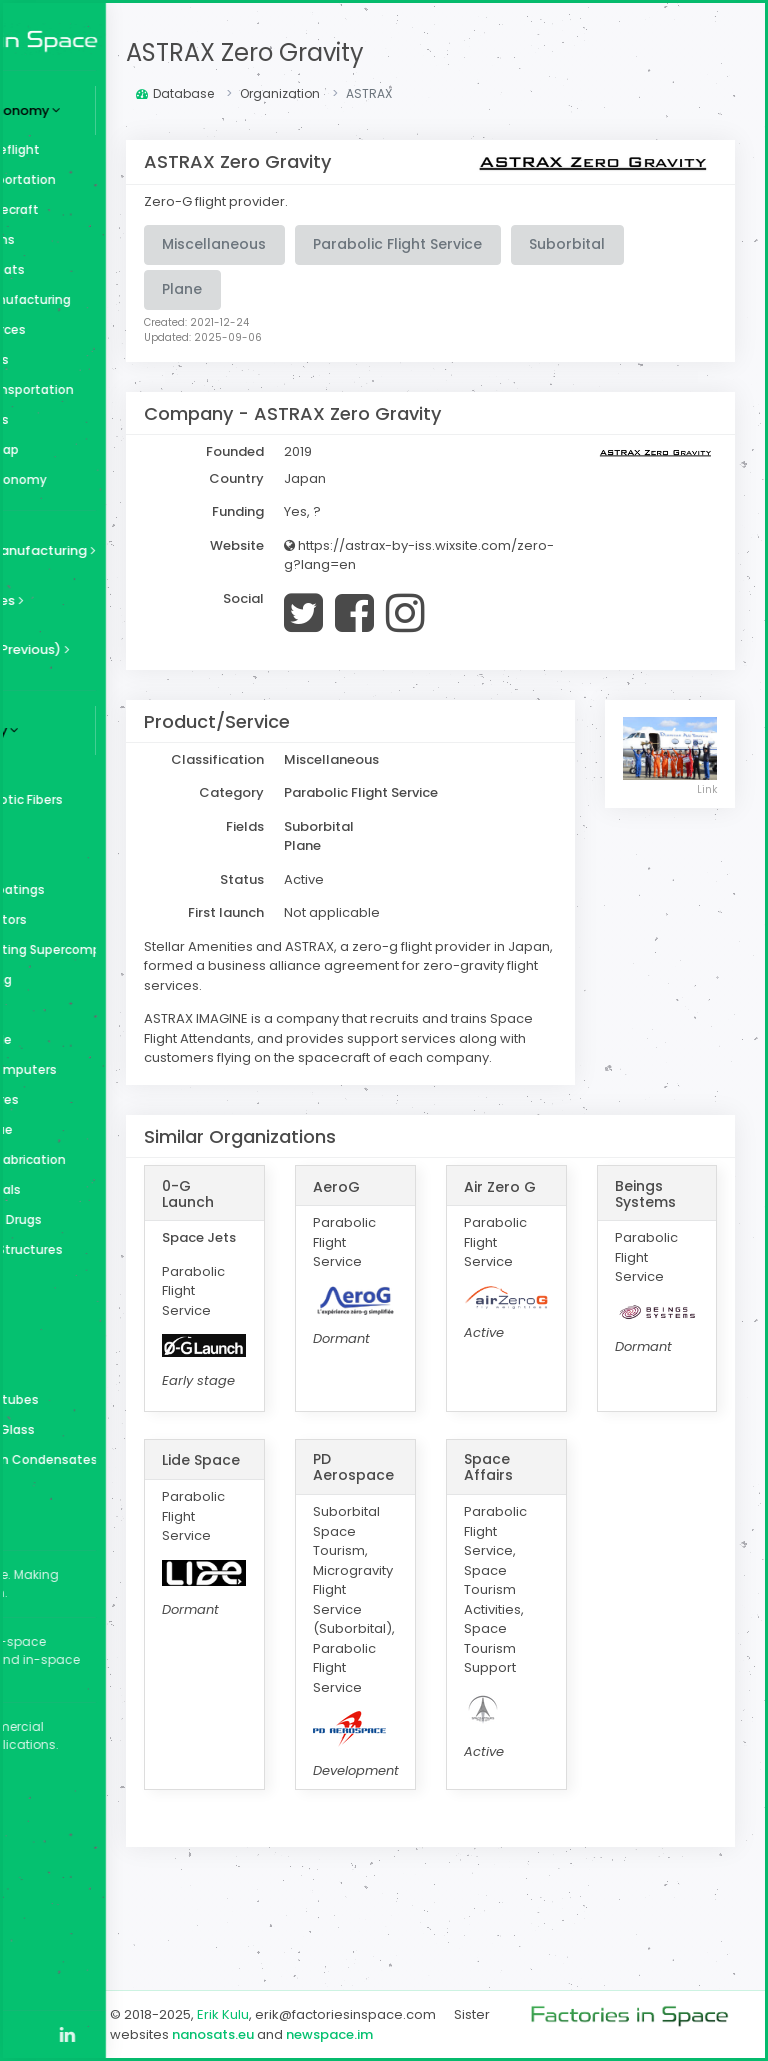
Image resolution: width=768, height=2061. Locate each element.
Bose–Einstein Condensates (130, 1459)
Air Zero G (557, 1233)
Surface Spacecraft (102, 209)
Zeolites (68, 769)
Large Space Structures (114, 1249)
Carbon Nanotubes (102, 1399)
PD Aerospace (456, 1542)
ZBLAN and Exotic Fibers (114, 799)
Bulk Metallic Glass (100, 1429)
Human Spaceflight (102, 149)
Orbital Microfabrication (115, 1159)
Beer (57, 1489)
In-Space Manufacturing (118, 299)
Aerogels (70, 1519)
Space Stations (90, 239)
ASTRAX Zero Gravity (382, 52)
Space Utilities (87, 359)
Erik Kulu (360, 1995)
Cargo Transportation (110, 179)
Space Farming (88, 979)
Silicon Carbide (88, 1039)
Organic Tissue (89, 1129)
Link (708, 786)
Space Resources (95, 329)
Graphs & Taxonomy (106, 479)
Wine (58, 829)
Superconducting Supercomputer (130, 949)
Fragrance (73, 1279)
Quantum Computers (111, 1069)
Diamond (71, 1309)
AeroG (439, 1226)
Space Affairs (557, 1542)
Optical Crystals (93, 1189)
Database (312, 93)
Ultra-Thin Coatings (105, 889)
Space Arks (76, 1009)
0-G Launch (325, 1233)
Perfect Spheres (92, 1099)
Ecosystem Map (92, 449)
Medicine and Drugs (103, 1219)
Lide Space (322, 1542)
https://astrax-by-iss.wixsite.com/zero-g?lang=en (499, 565)
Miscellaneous (87, 419)
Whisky (64, 859)
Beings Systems (679, 1233)
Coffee (65, 1339)
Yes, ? (439, 511)
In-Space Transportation (119, 389)
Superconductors (96, 919)
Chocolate (76, 1369)
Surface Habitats (95, 269)
